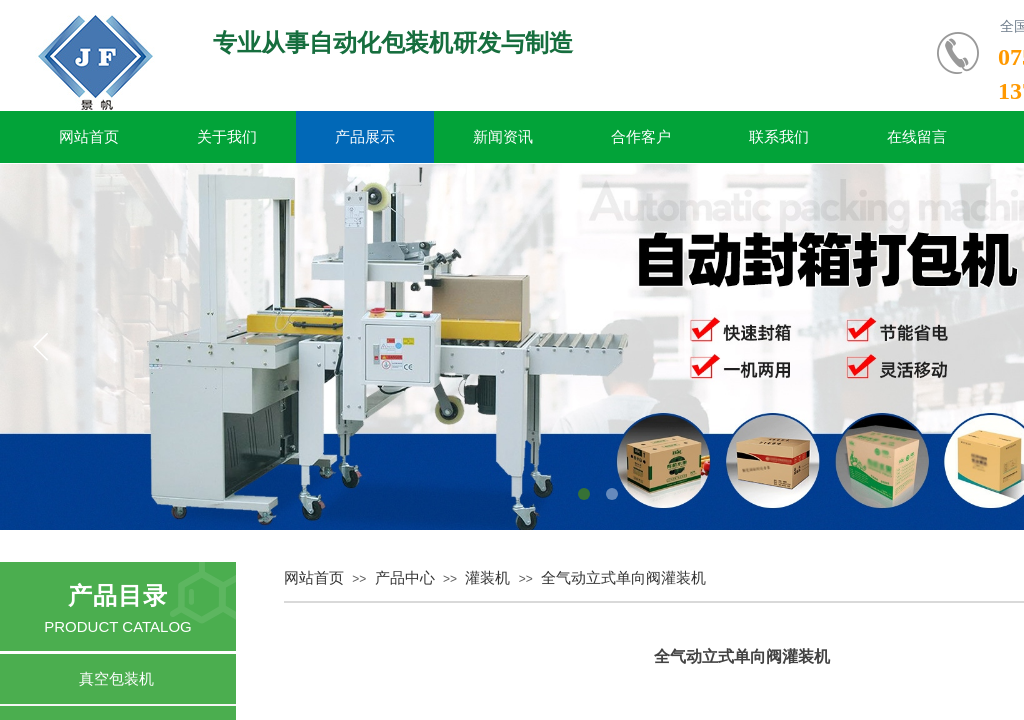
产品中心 (405, 578)
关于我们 (227, 137)
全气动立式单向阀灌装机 (623, 578)
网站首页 (89, 137)
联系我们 (779, 137)
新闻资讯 (503, 137)
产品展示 (365, 137)
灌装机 (487, 578)
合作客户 (641, 137)
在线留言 (917, 137)
